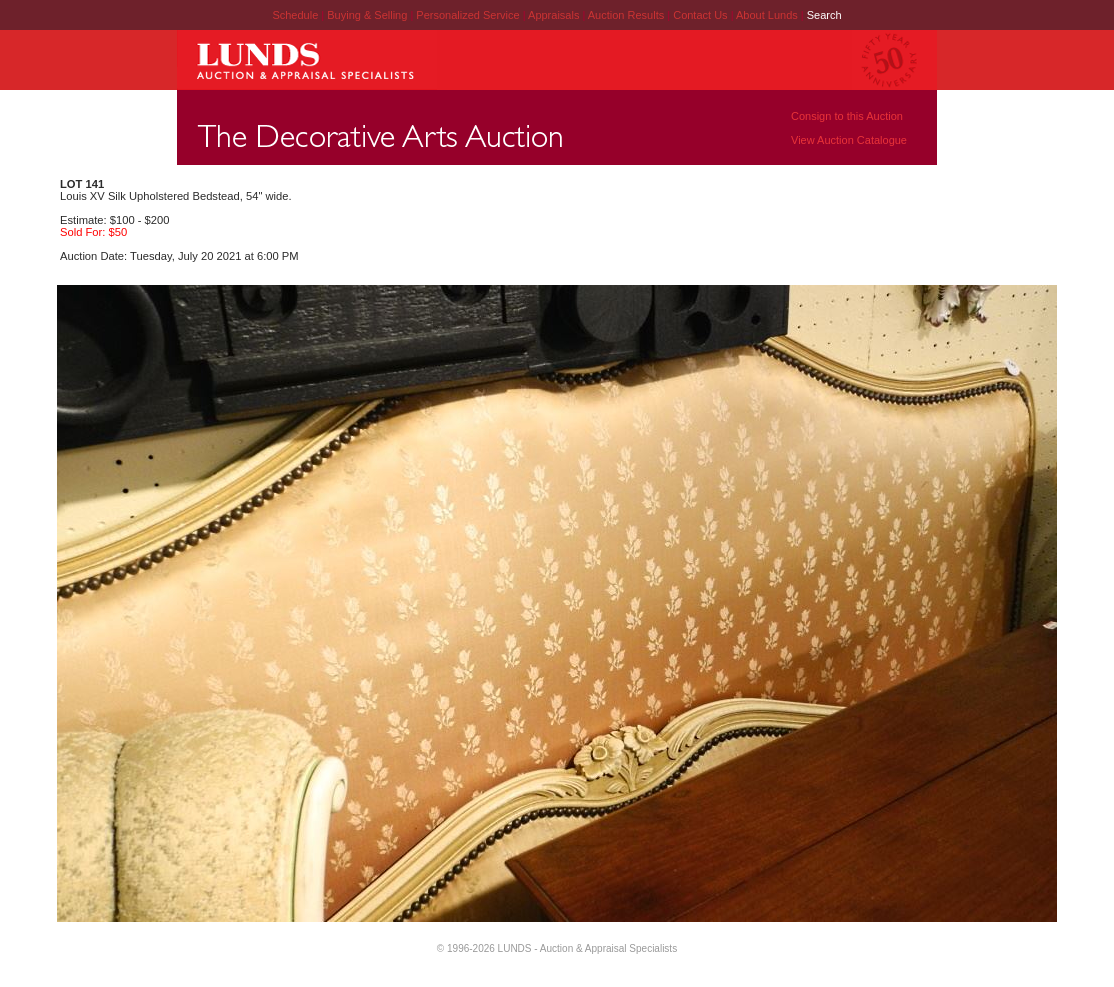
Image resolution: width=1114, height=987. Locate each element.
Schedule (295, 15)
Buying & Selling (368, 15)
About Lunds (768, 15)
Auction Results (627, 15)
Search (824, 15)
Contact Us (700, 15)
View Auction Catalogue (849, 140)
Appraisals (555, 15)
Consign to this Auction (847, 116)
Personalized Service (469, 15)
